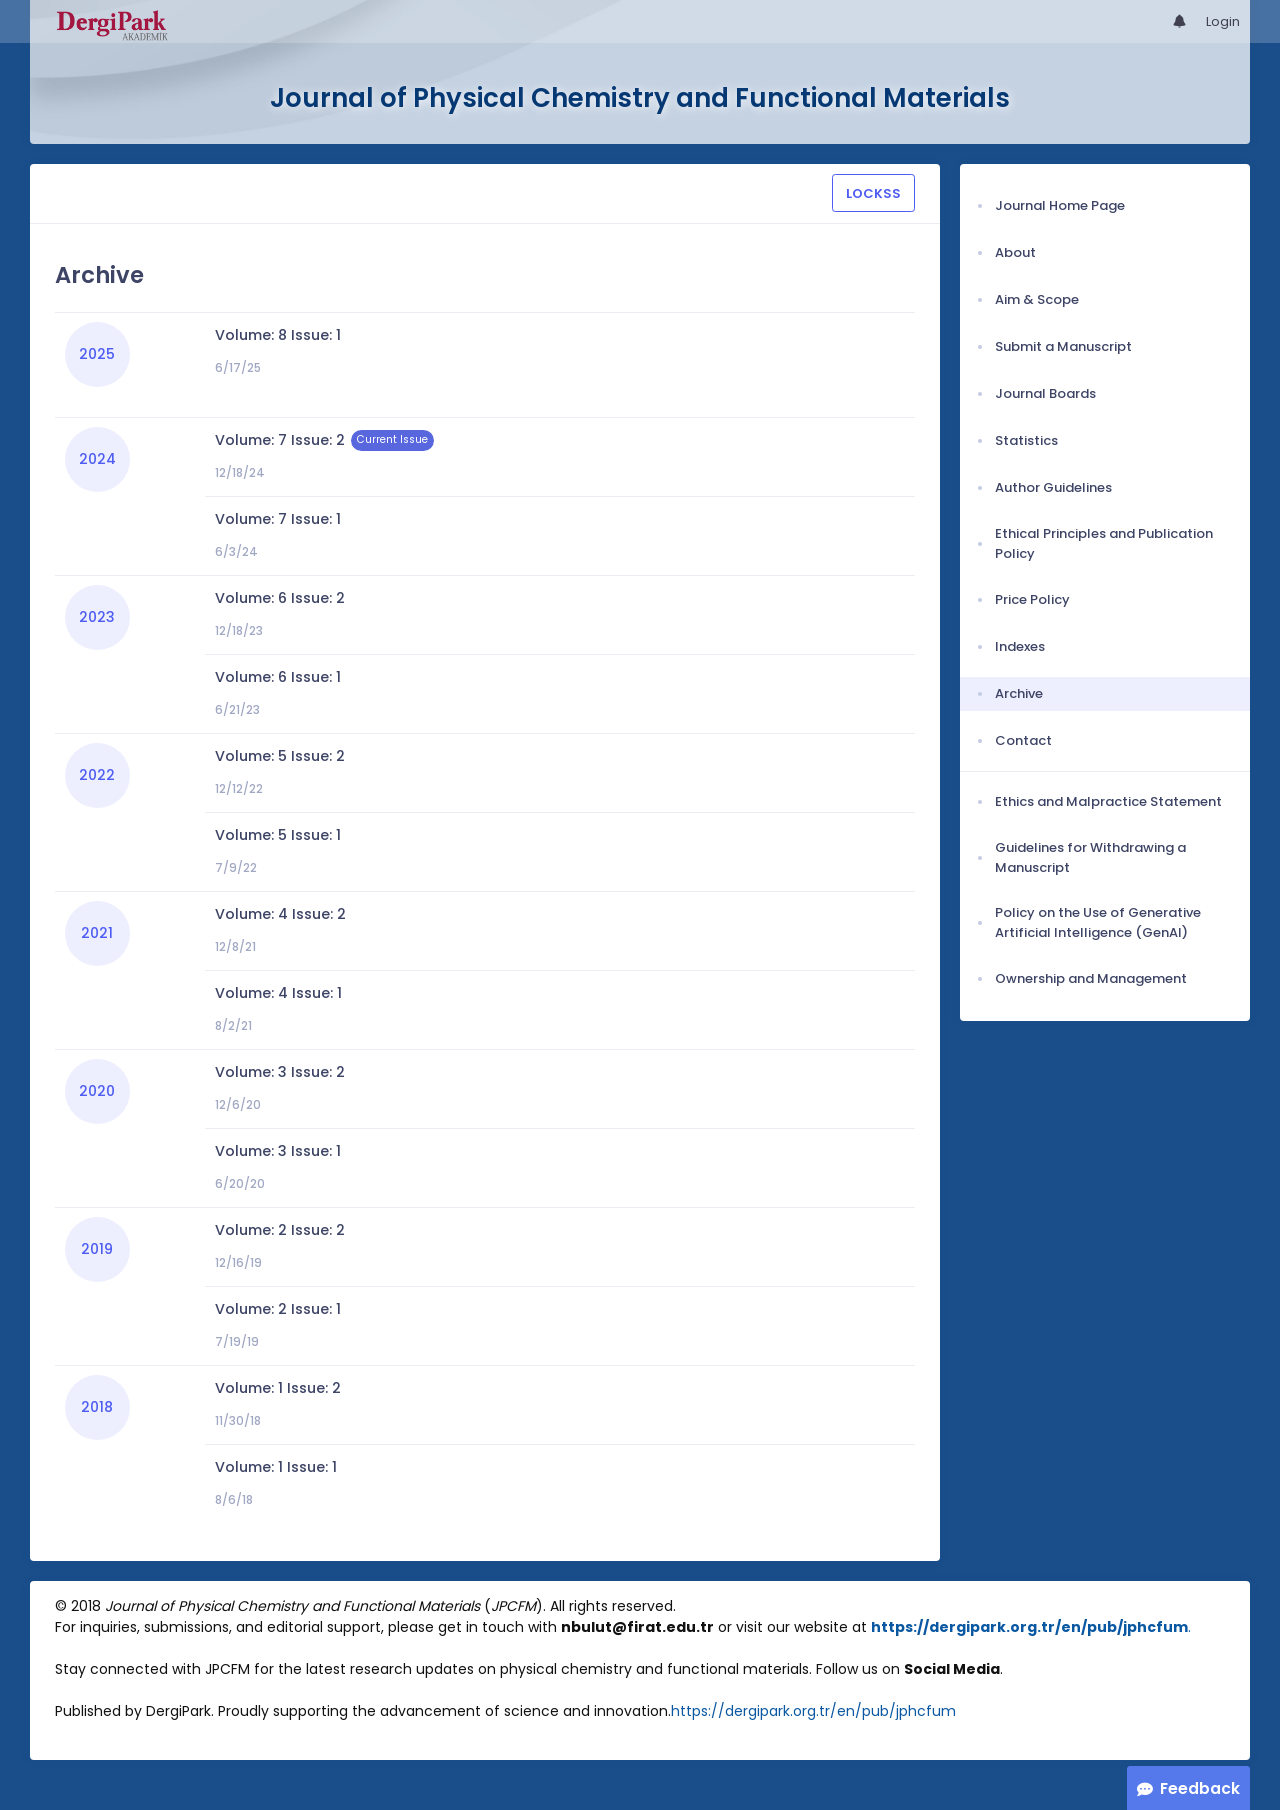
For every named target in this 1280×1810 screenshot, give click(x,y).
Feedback (1200, 1788)
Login (1223, 21)
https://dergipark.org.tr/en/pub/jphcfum (1029, 1627)
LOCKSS (873, 193)
